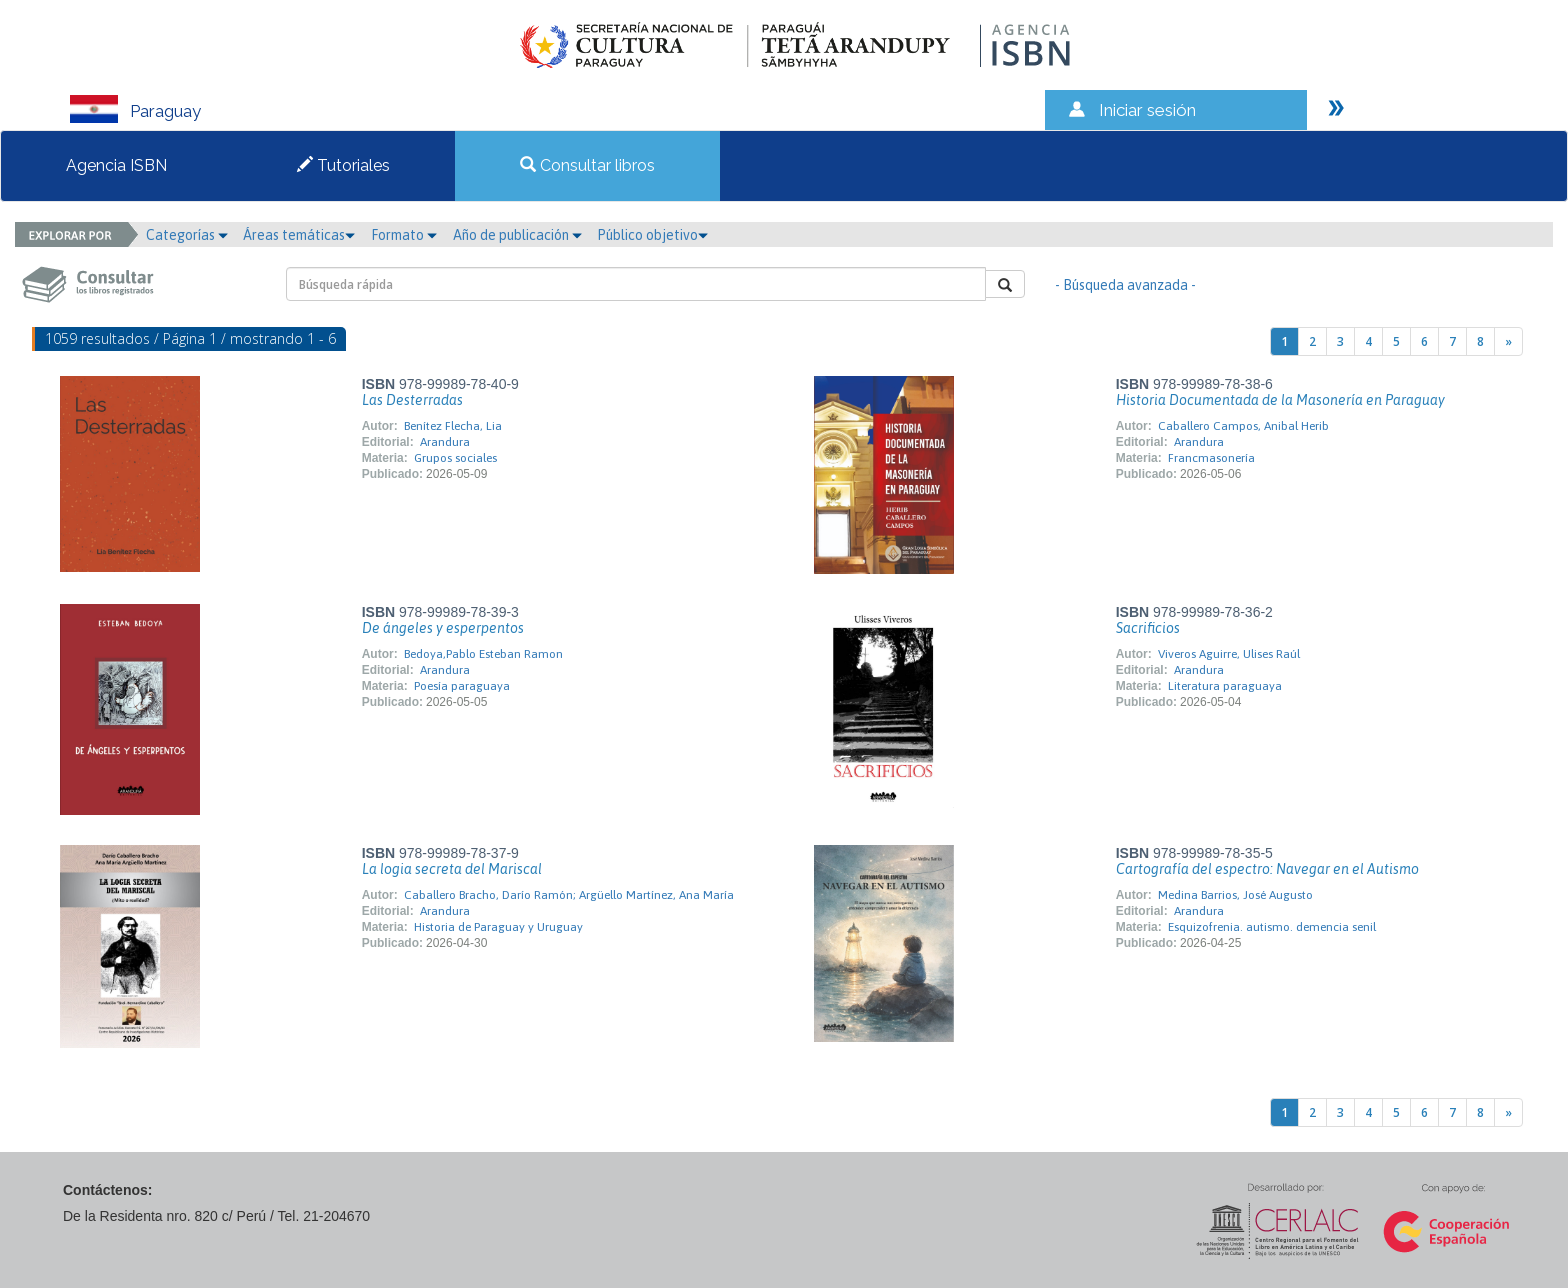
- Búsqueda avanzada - (1125, 285)
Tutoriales (343, 165)
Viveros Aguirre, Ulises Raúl (1229, 654)
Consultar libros (587, 165)
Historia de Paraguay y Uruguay (498, 927)
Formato (404, 235)
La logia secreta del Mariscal (452, 869)
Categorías (187, 235)
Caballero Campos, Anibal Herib (1243, 426)
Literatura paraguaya (1225, 686)
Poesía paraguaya (462, 686)
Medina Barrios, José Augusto (1235, 895)
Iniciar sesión (1147, 110)
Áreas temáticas (299, 235)
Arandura (445, 442)
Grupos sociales (455, 458)
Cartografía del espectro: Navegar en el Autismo (1267, 869)
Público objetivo (652, 235)
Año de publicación (517, 235)
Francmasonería (1211, 458)
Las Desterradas (412, 400)
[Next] (1508, 341)
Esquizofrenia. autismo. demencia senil (1272, 927)
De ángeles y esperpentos (443, 628)
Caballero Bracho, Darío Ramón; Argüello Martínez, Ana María (569, 895)
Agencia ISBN (116, 165)
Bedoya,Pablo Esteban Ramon (483, 654)
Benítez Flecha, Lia (453, 426)
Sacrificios (1148, 628)
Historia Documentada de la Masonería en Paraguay (1280, 400)
